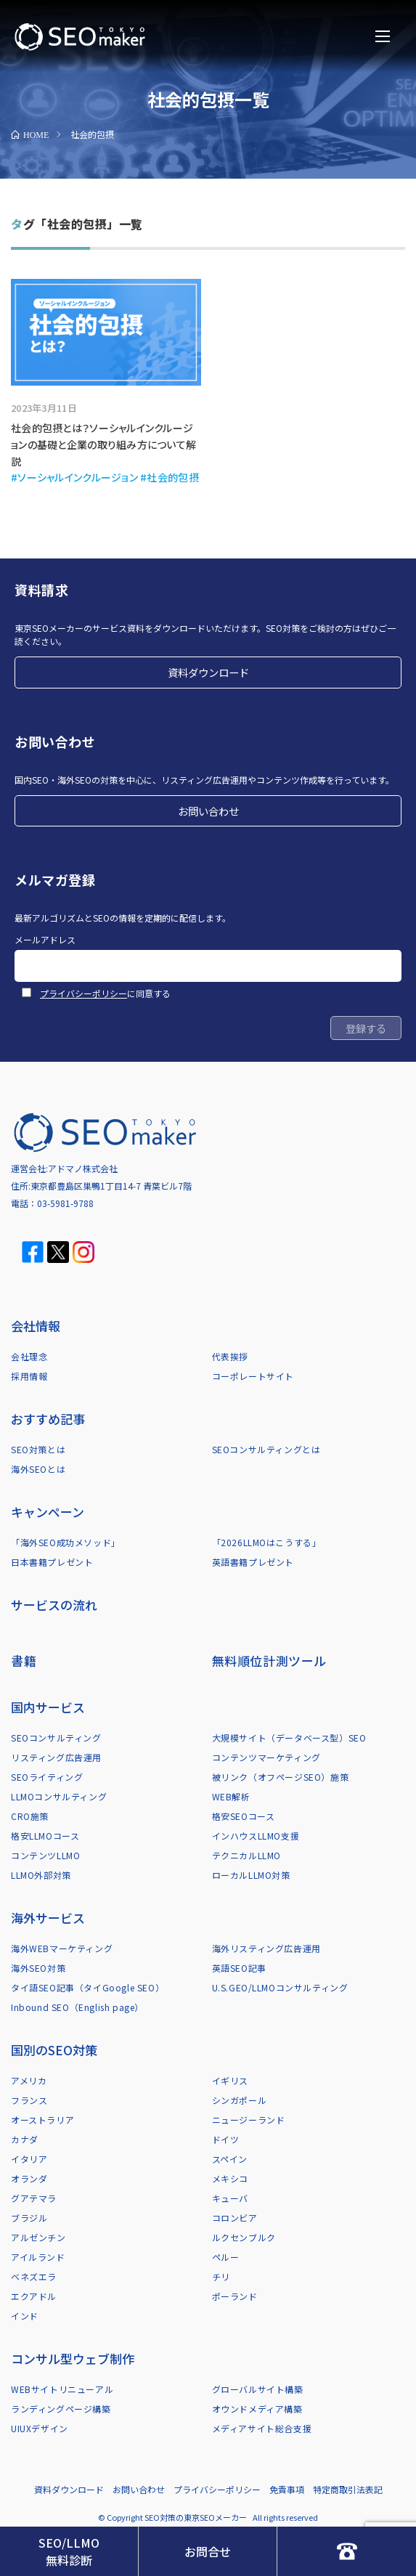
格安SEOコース (243, 1816)
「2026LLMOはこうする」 (267, 1542)
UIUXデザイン (39, 2428)
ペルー (226, 2257)
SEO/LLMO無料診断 (68, 2551)
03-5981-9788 (65, 1203)
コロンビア (235, 2217)
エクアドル (34, 2296)
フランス (29, 2100)
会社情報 (35, 1326)
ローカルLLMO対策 (251, 1875)
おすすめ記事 (48, 1419)
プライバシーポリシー (83, 993)
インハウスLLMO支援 (256, 1835)
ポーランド (235, 2296)
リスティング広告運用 (56, 1757)
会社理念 (29, 1356)
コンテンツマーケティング (266, 1757)
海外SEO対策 (38, 1968)
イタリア (29, 2159)
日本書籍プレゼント (52, 1562)
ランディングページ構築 (61, 2408)
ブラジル (29, 2217)
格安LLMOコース (45, 1835)
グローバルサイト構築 (257, 2389)
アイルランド (38, 2257)
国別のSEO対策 (54, 2050)
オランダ (29, 2178)
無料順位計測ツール (269, 1660)
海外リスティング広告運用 (266, 1948)
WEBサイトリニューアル (62, 2389)
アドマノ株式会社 (83, 1168)
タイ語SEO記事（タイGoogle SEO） (87, 1987)
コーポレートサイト (253, 1376)
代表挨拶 (230, 1356)
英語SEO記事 (239, 1968)
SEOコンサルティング (56, 1737)
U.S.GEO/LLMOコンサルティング (280, 1987)
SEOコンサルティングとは (266, 1449)
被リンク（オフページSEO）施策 (280, 1777)
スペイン (230, 2159)
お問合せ (207, 2551)
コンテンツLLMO (45, 1855)
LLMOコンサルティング (59, 1796)
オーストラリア (42, 2119)
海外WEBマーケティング (62, 1948)
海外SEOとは (38, 1469)
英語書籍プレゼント (253, 1562)
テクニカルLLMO (246, 1855)
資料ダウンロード (208, 672)
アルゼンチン (38, 2237)
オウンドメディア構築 (257, 2408)
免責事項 (286, 2489)
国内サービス (48, 1707)
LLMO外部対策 (41, 1875)
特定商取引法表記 (348, 2489)
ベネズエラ (34, 2276)
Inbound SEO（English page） (77, 2007)
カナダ (24, 2139)
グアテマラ (34, 2198)
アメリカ (28, 2080)
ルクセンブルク (244, 2237)
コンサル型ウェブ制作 (72, 2358)
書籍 (23, 1660)
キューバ (230, 2198)
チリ (221, 2276)
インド (24, 2315)
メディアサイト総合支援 (262, 2428)
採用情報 (29, 1376)
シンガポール (239, 2100)
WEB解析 (231, 1796)
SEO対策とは (38, 1449)
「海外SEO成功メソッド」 (66, 1542)
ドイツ (226, 2139)
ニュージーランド (248, 2119)
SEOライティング (47, 1777)
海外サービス (48, 1918)
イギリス (230, 2080)
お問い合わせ (208, 810)
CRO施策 (30, 1816)
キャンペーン (47, 1512)
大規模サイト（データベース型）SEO (289, 1737)
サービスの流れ (54, 1605)
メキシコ (230, 2178)
